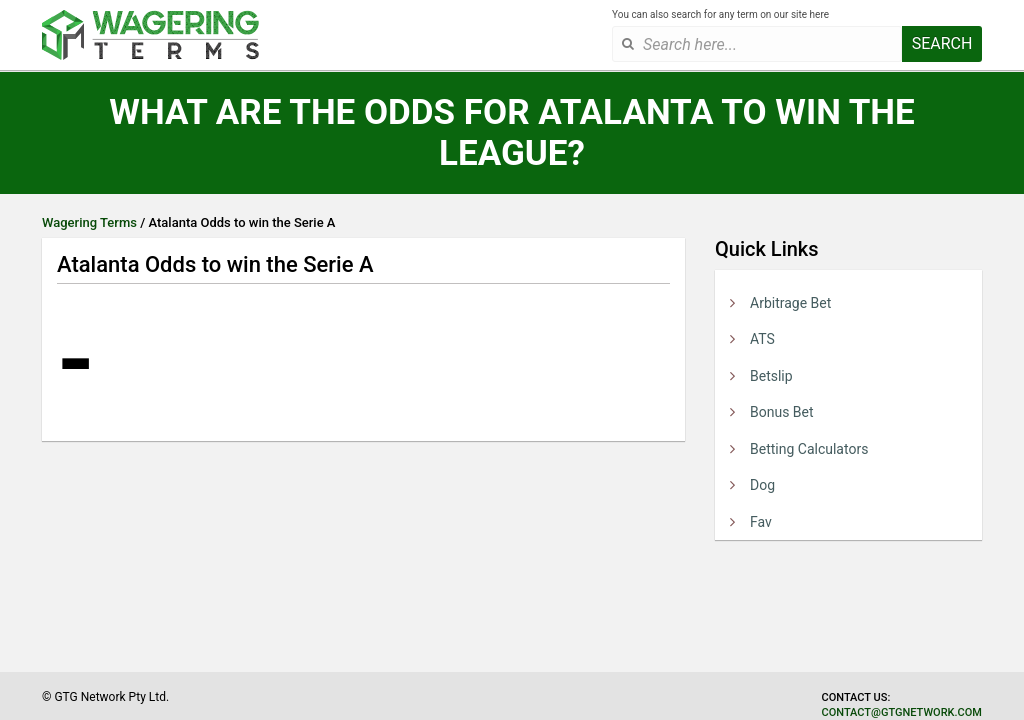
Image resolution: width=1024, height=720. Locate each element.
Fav (761, 522)
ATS (762, 339)
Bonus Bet (782, 412)
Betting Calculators (809, 449)
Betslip (771, 376)
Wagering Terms (89, 222)
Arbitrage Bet (790, 303)
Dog (762, 485)
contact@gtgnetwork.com (902, 712)
